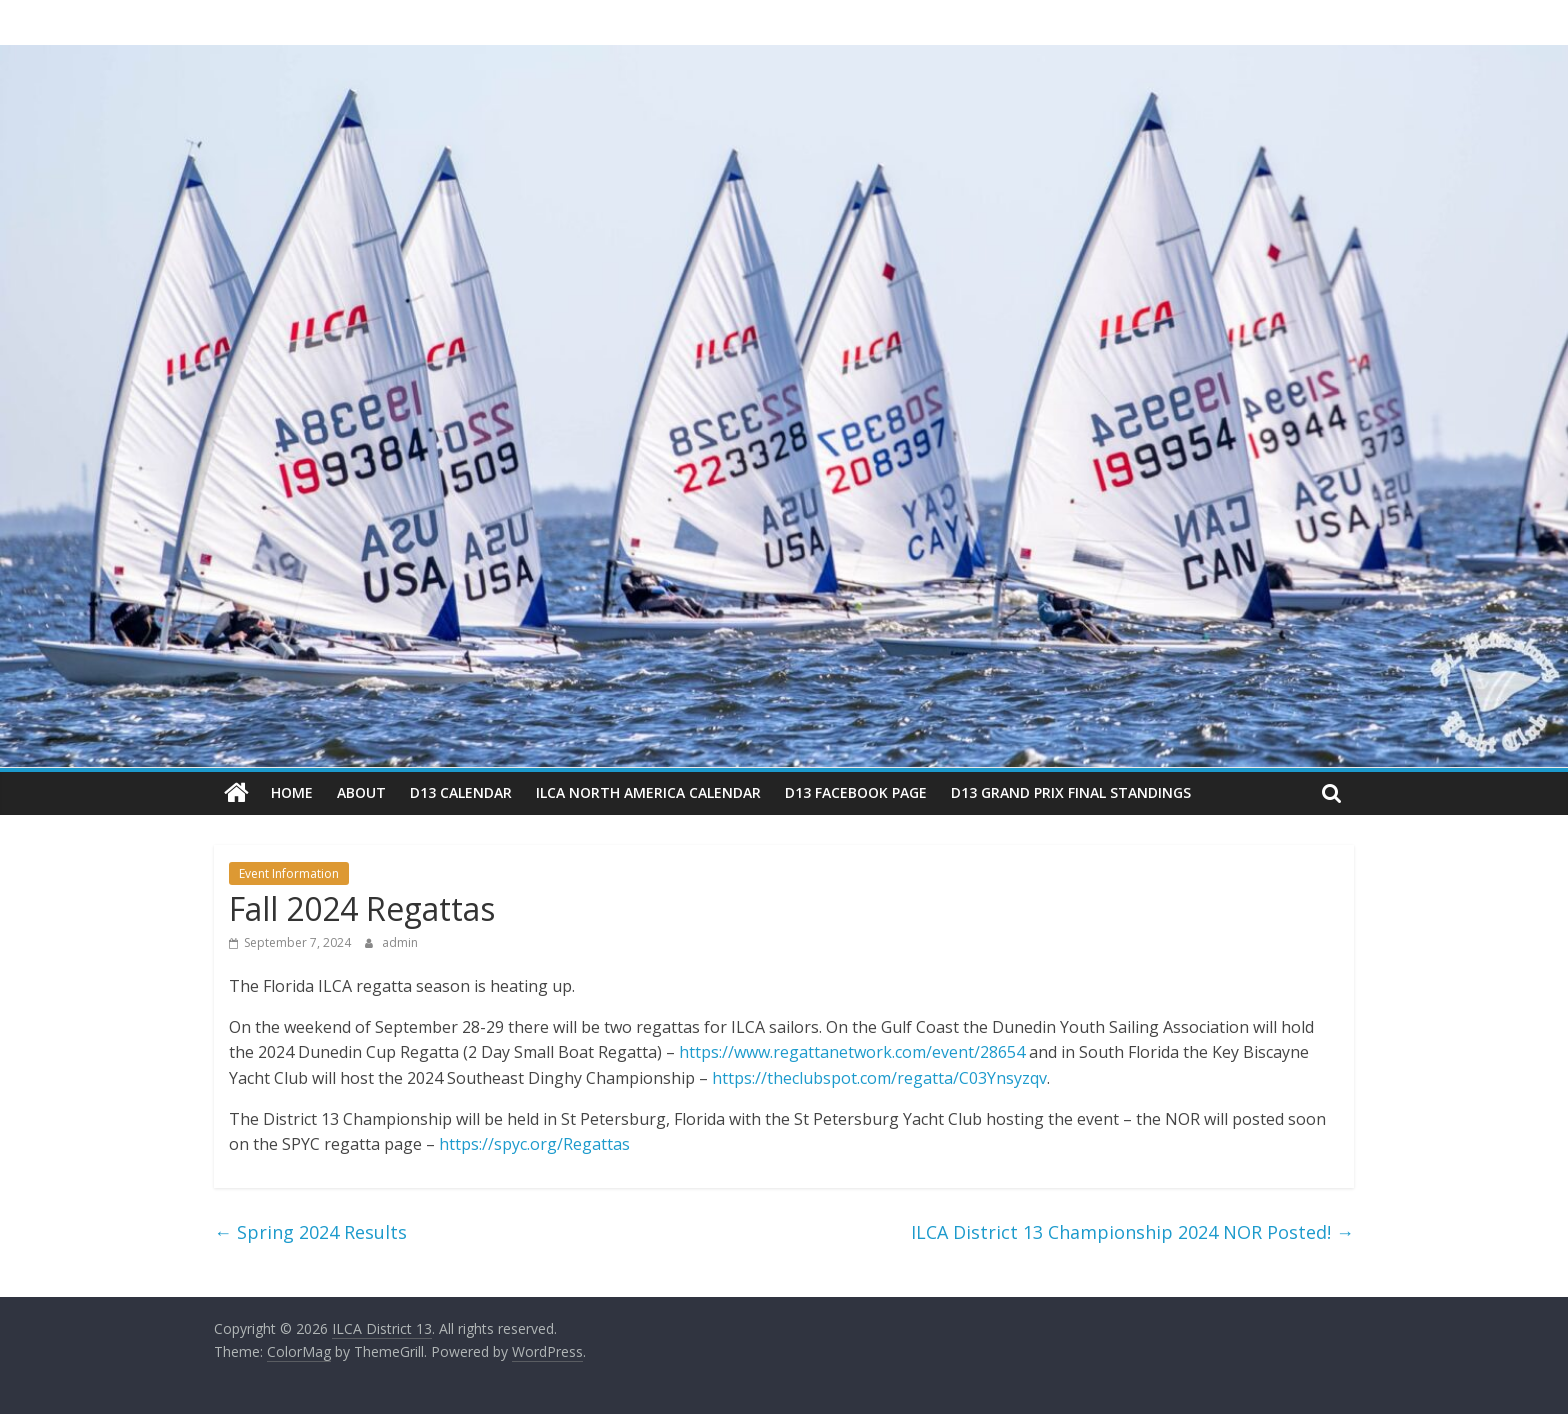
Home (292, 792)
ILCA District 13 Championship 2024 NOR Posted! (1132, 1232)
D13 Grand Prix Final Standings (1071, 792)
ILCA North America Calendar (648, 792)
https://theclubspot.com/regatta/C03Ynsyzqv (879, 1078)
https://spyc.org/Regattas (534, 1144)
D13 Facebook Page (856, 792)
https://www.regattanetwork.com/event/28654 (852, 1052)
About (361, 792)
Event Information (289, 873)
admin (400, 942)
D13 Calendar (461, 792)
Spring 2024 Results (310, 1232)
